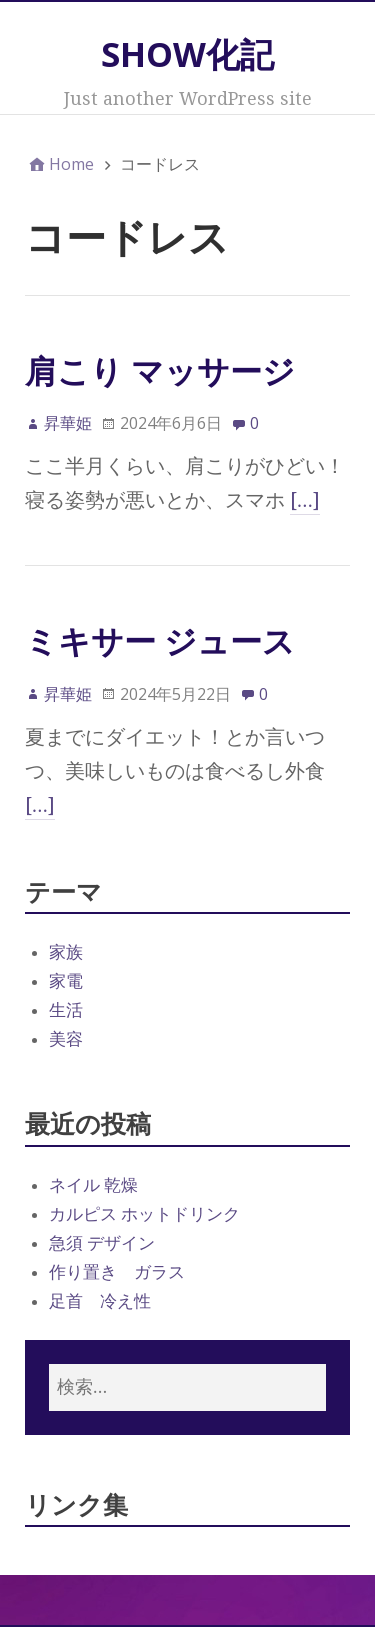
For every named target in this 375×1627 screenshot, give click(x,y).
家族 (66, 952)
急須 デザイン (102, 1243)
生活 (66, 1010)
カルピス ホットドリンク (144, 1214)
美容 (66, 1039)
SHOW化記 (187, 54)
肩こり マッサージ (160, 370)
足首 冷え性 (100, 1301)
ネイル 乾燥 (93, 1185)
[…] (305, 500)
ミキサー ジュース (160, 640)
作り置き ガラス (117, 1272)
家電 (66, 981)
